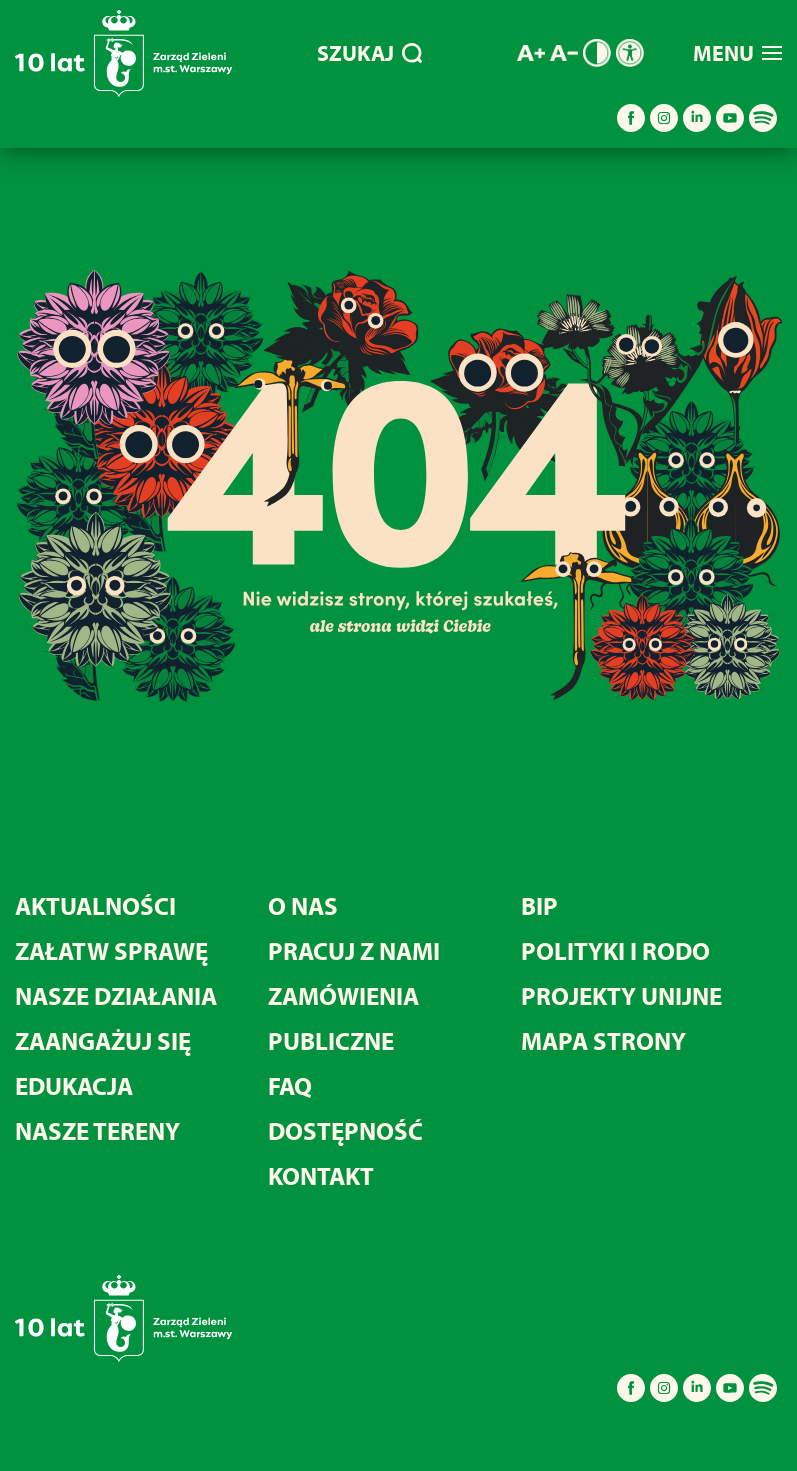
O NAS (303, 905)
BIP (539, 905)
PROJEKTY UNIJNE (621, 995)
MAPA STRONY (603, 1040)
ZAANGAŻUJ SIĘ (103, 1040)
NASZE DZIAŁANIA (116, 995)
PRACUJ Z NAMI (354, 950)
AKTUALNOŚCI (95, 905)
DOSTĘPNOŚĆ (345, 1130)
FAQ (290, 1085)
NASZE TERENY (97, 1130)
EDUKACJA (74, 1085)
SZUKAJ (369, 53)
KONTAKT (321, 1175)
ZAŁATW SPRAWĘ (111, 950)
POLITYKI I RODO (615, 950)
